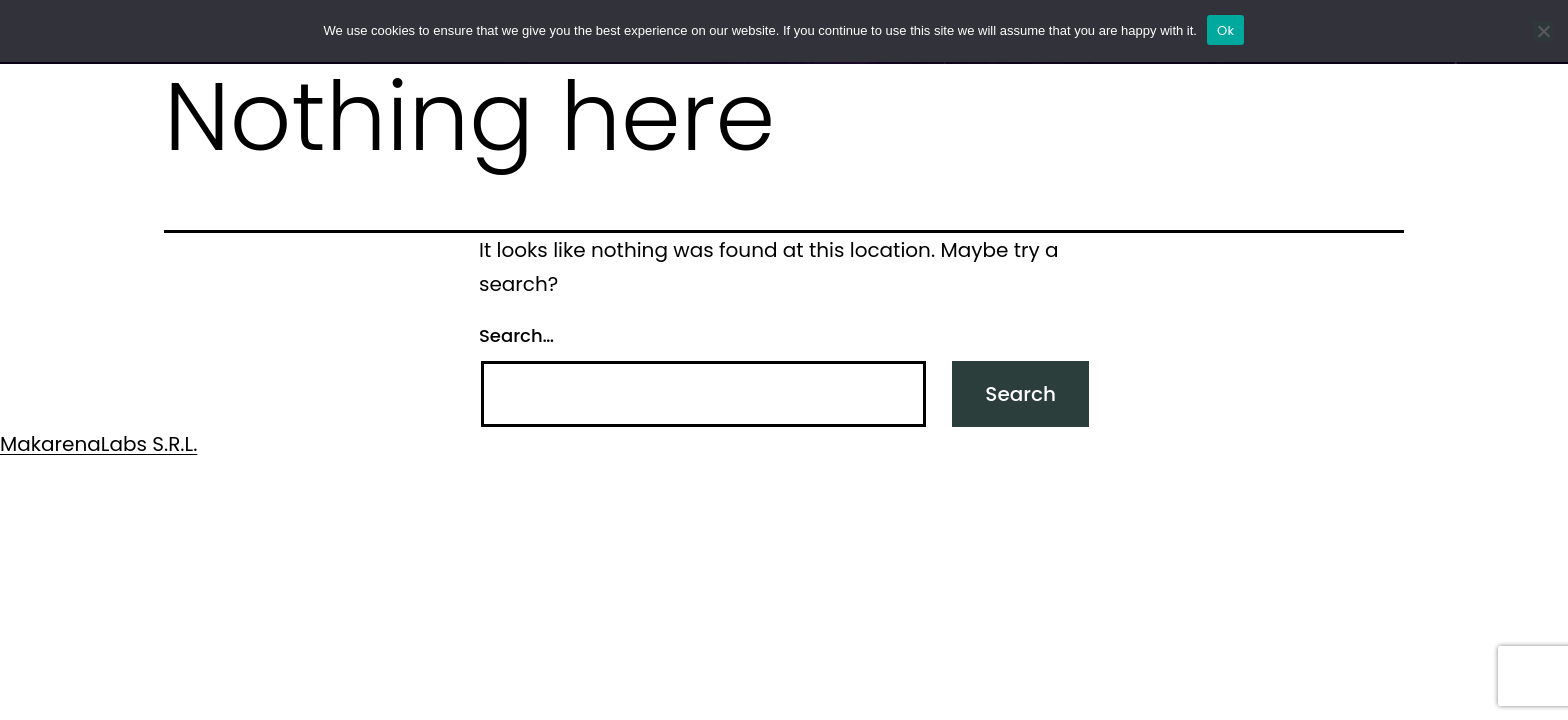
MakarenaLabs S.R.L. (98, 444)
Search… (516, 335)
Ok (1225, 30)
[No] (1543, 31)
